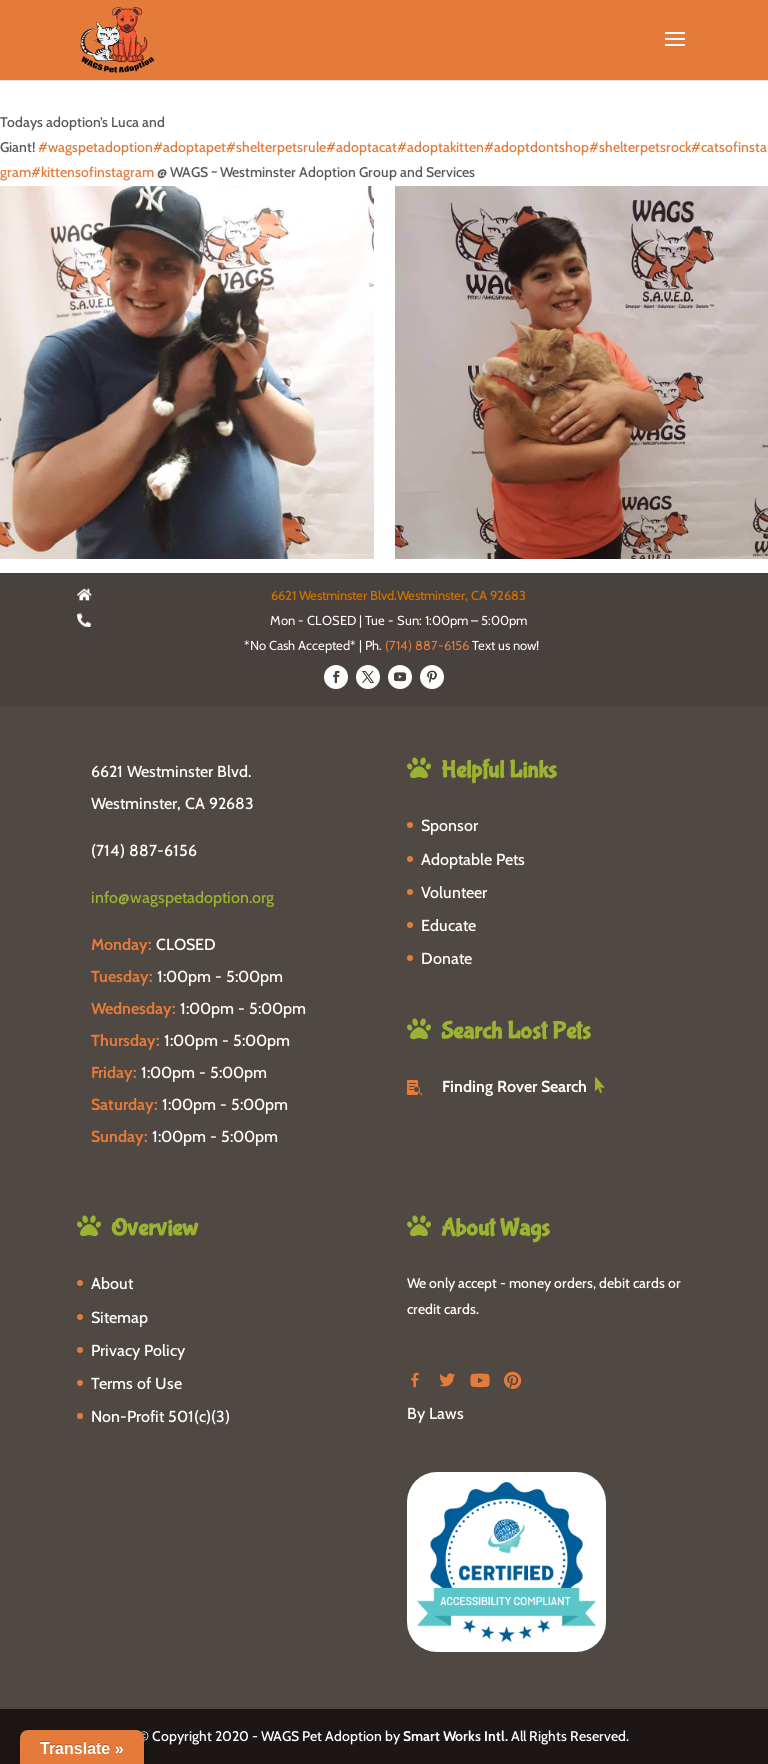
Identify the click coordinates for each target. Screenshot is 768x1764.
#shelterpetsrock (640, 147)
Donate (446, 958)
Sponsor (449, 825)
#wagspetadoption (95, 147)
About (112, 1283)
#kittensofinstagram (92, 172)
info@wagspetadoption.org (182, 897)
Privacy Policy (138, 1350)
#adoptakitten (440, 147)
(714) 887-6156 (427, 645)
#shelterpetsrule (276, 147)
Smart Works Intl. (455, 1736)
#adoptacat (361, 147)
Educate (448, 925)
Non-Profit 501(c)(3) (160, 1416)
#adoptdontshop (536, 147)
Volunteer (454, 892)
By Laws (435, 1413)
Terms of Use (136, 1383)
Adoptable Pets (473, 859)
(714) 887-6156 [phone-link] (144, 850)
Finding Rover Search (514, 1086)
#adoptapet (189, 147)
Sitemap (119, 1317)
